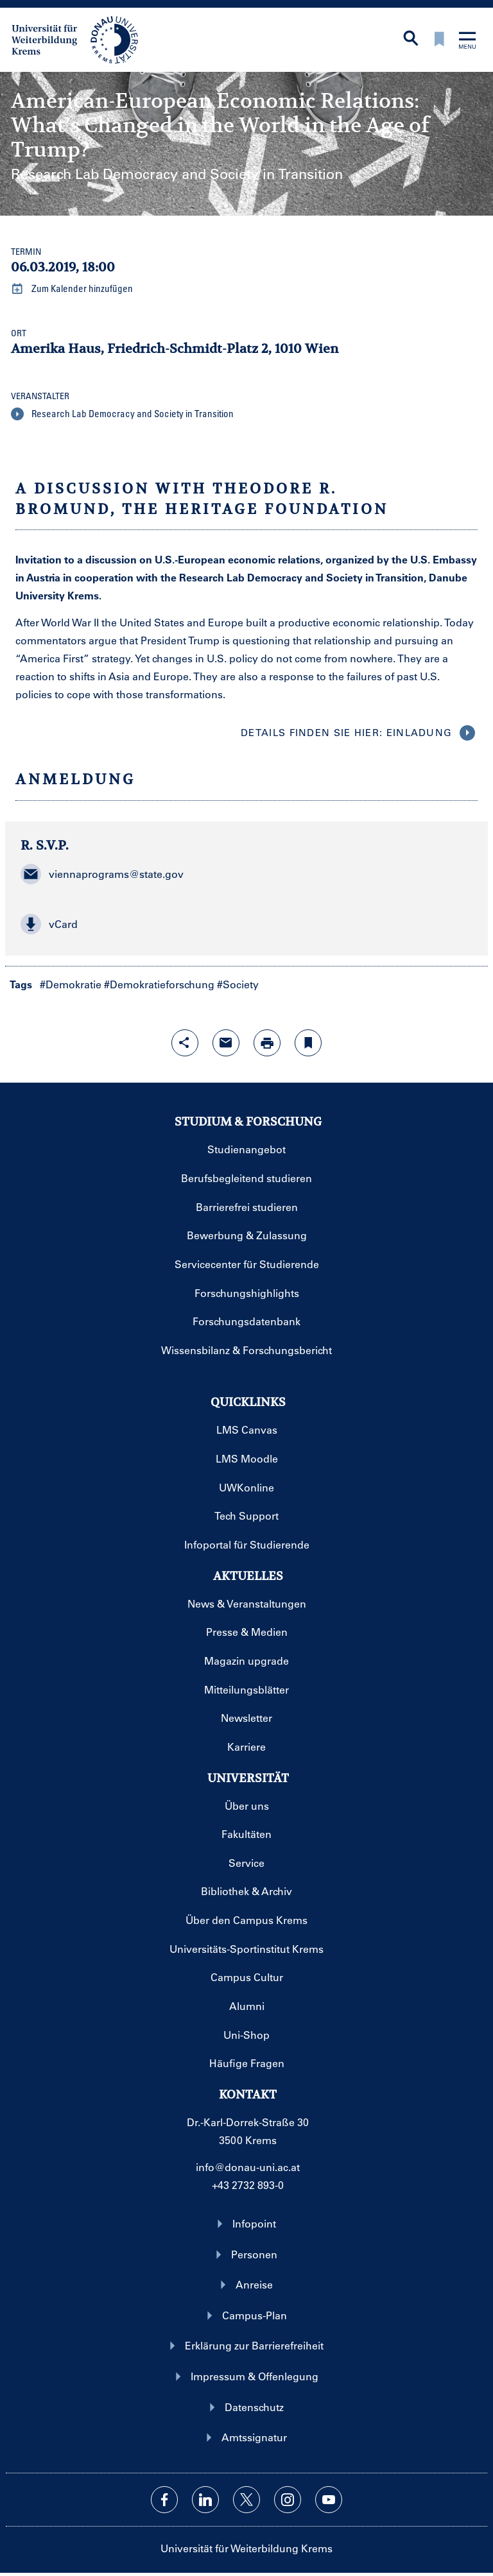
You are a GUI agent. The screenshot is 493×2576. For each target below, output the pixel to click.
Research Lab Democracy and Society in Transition (122, 414)
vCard (49, 924)
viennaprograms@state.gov (102, 874)
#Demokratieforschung (159, 984)
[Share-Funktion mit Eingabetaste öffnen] (184, 1042)
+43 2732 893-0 (248, 2185)
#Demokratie (70, 984)
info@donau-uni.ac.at (248, 2167)
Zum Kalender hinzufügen (72, 288)
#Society (238, 984)
